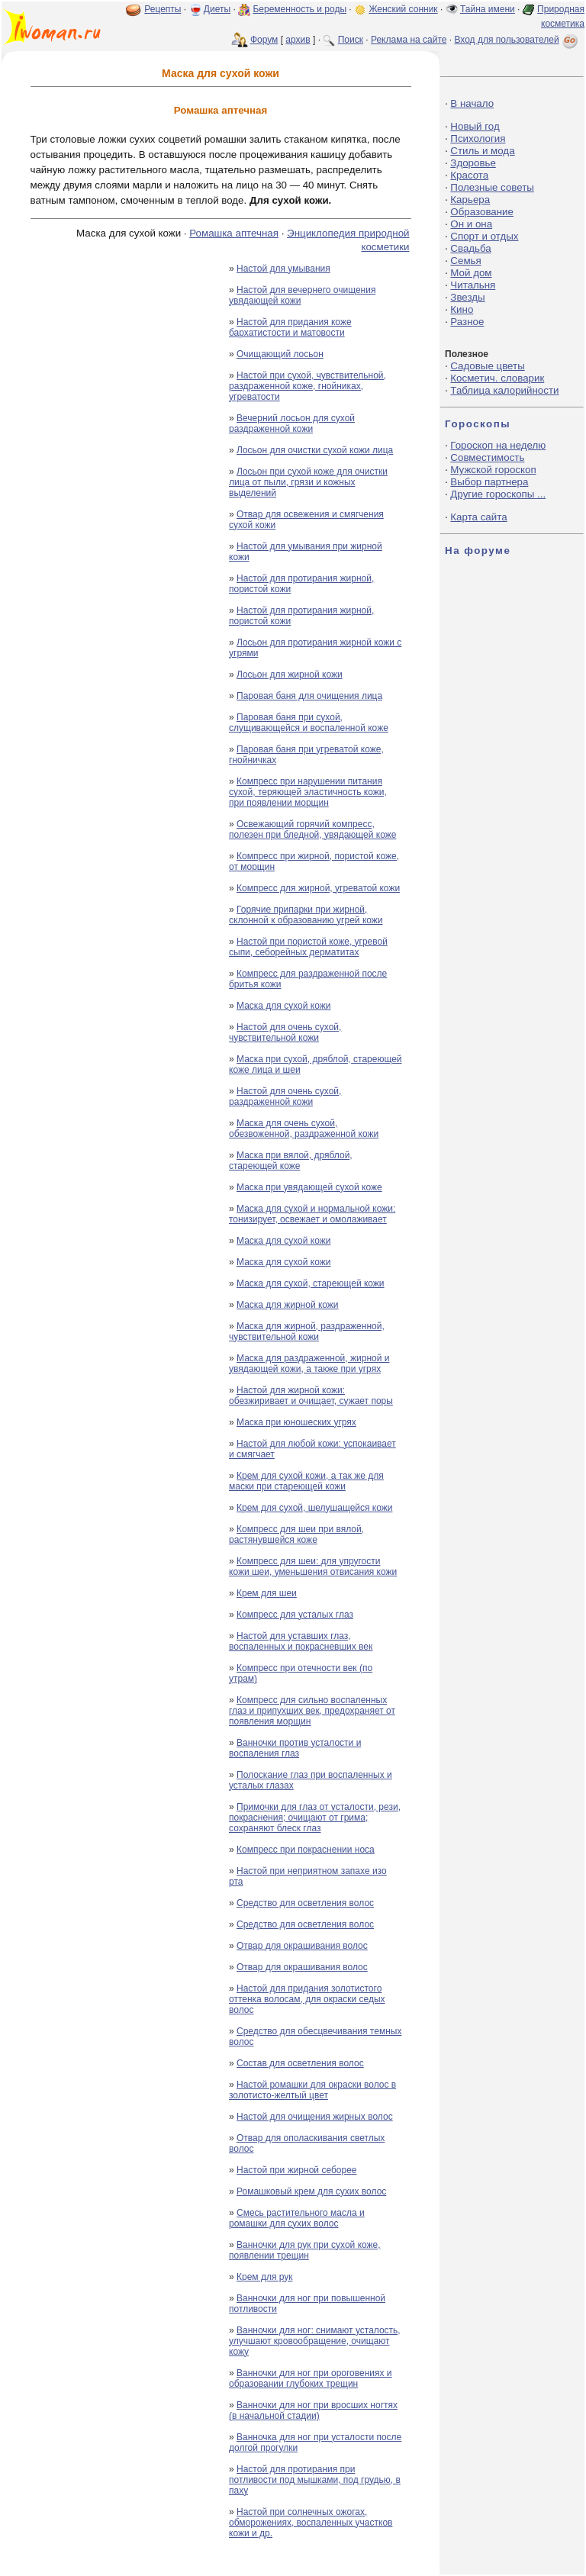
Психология (477, 138)
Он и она (471, 224)
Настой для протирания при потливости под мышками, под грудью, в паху (315, 2480)
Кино (461, 309)
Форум (264, 39)
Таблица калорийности (504, 390)
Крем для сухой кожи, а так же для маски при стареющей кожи (306, 1481)
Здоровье (473, 163)
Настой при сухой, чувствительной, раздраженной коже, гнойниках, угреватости (307, 386)
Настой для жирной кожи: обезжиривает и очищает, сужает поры (311, 1395)
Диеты (217, 9)
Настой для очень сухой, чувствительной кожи (285, 1032)
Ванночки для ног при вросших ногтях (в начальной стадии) (313, 2410)
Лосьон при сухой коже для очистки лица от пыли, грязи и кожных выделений (308, 482)
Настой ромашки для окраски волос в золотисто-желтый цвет (312, 2090)
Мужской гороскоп (493, 469)
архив (297, 39)
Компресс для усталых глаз (295, 1614)
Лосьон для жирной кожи (290, 674)
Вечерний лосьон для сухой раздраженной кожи (292, 423)
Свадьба (470, 248)
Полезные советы (492, 187)
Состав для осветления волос (300, 2063)
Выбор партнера (489, 482)
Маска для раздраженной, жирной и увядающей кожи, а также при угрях (309, 1363)
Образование (482, 211)
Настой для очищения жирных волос (315, 2116)
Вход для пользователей (517, 39)
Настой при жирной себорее (296, 2170)
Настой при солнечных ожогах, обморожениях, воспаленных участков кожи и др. (310, 2523)
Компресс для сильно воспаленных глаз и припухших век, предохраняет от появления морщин (312, 1711)
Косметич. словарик (497, 378)
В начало (472, 103)
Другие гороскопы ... (498, 494)
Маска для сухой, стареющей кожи (311, 1283)
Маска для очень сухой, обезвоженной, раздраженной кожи (303, 1128)
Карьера (470, 199)
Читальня (472, 285)
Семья (465, 260)
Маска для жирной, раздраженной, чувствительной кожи (307, 1331)
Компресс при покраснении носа (306, 1849)
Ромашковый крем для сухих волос (311, 2191)
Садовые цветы (487, 366)
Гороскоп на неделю (498, 445)
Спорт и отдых (484, 236)
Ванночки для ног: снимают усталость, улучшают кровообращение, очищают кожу (315, 2341)
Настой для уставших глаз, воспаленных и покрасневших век (300, 1641)
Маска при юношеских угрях (296, 1422)
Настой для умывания (283, 268)
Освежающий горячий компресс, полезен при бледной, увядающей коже (312, 829)
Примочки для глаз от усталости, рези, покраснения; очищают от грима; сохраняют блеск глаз (315, 1818)
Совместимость (487, 457)
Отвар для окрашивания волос (302, 1945)
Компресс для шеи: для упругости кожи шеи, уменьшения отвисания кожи (313, 1566)
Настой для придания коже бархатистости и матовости (290, 327)
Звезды (467, 297)
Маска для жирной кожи (288, 1304)
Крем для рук (265, 2277)
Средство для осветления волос (305, 1903)
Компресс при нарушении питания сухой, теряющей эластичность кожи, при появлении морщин (308, 792)
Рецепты (162, 9)
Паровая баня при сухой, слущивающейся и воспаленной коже (308, 722)
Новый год (474, 126)
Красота (469, 175)
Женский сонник (403, 9)
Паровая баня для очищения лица (309, 696)
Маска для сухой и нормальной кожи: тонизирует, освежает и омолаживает (312, 1214)
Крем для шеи (267, 1593)
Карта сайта (478, 517)
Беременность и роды (299, 9)
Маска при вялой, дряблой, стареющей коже (291, 1160)
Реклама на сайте (409, 39)
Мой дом (470, 273)
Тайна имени (487, 9)
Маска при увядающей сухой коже (309, 1187)
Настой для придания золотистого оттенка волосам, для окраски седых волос (307, 1999)
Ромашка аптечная (234, 233)
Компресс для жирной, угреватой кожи (318, 888)
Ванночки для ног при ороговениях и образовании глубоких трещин (310, 2378)
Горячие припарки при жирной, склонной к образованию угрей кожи (306, 915)
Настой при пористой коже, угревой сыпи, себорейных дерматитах (308, 947)
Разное (467, 321)
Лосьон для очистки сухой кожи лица (315, 450)
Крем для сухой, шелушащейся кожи (314, 1507)
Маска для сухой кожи (283, 1005)
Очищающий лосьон (280, 354)
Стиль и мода (482, 150)
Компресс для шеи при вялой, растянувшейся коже (296, 1534)
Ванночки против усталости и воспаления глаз (295, 1748)
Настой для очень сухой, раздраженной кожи (285, 1096)
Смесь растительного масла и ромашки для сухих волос (297, 2218)
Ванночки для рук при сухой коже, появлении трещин (305, 2250)
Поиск (350, 39)
